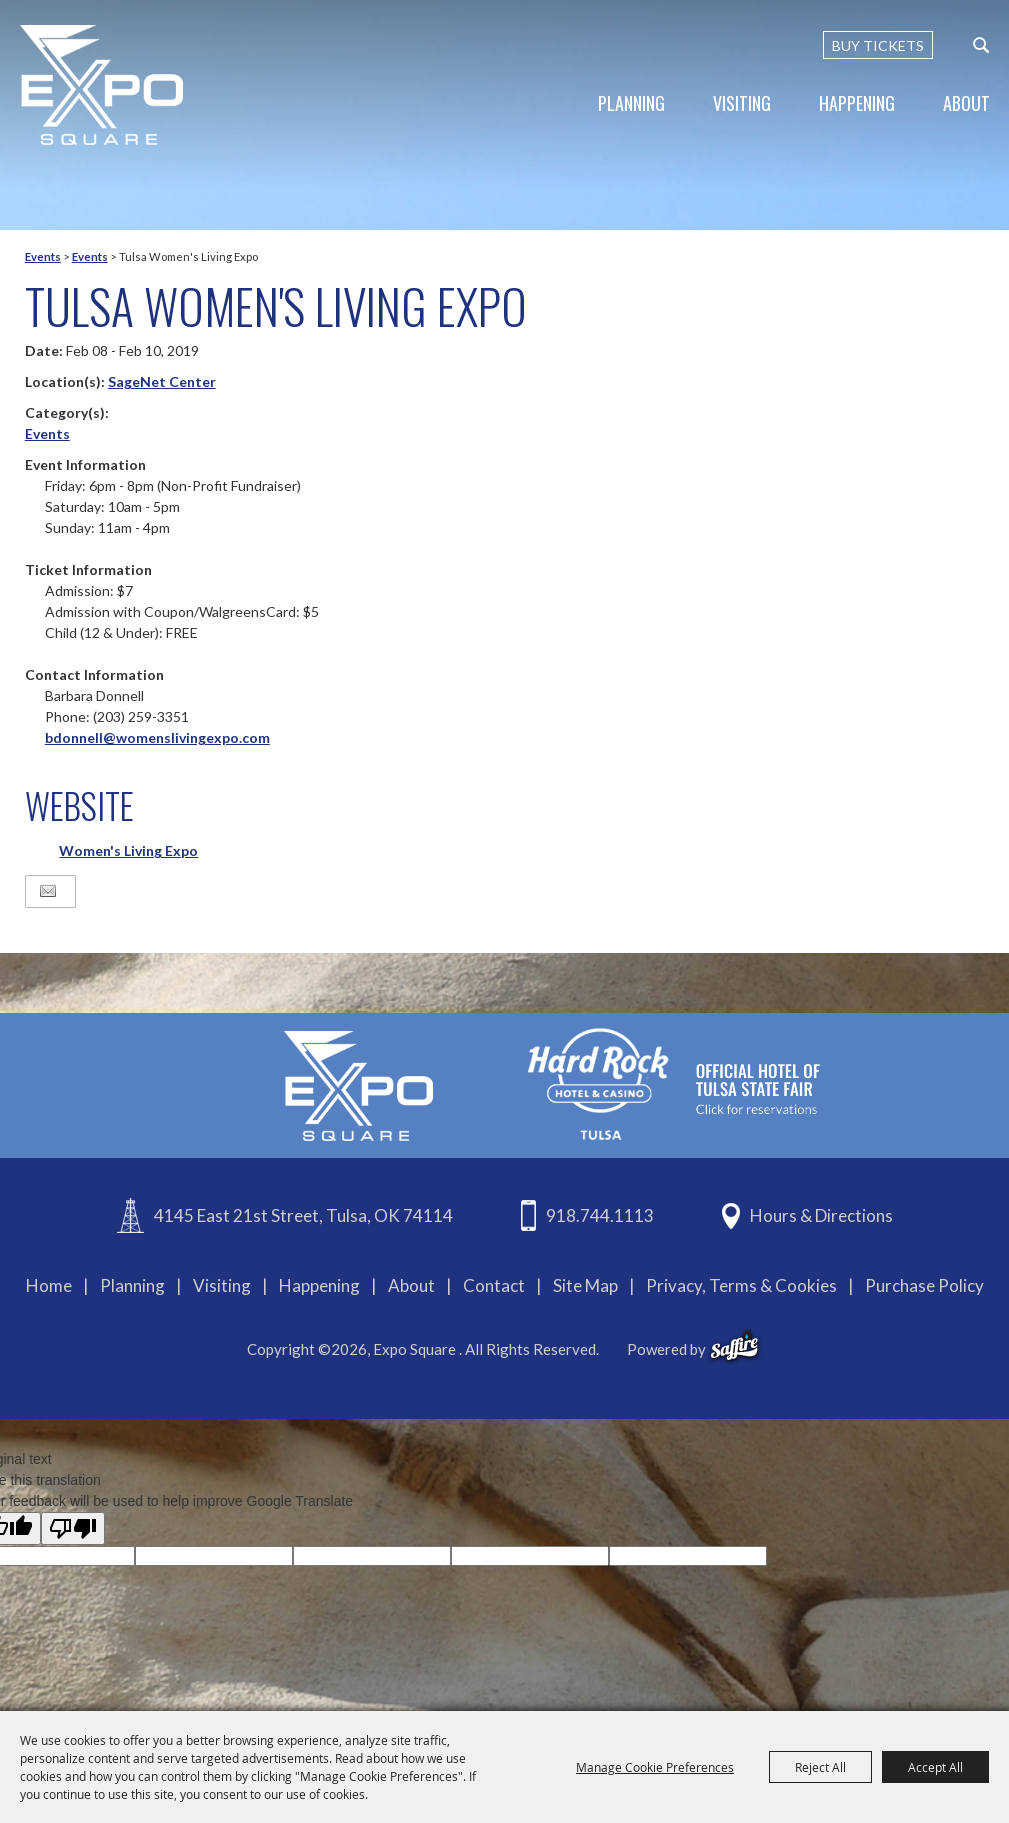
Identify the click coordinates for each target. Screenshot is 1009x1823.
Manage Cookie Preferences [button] (655, 1767)
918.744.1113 (600, 1215)
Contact (494, 1285)
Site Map (585, 1285)
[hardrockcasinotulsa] (674, 1083)
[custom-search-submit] (981, 45)
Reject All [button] (820, 1767)
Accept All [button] (935, 1767)
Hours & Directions (821, 1215)
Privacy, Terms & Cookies (741, 1285)
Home (49, 1285)
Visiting (742, 103)
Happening (857, 103)
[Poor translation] (73, 1528)
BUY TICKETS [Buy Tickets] (878, 45)
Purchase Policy (924, 1285)
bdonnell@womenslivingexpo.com (157, 737)
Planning (631, 103)
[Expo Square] (102, 85)
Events (43, 256)
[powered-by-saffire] (734, 1346)
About (966, 103)
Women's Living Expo (128, 850)
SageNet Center (162, 381)
